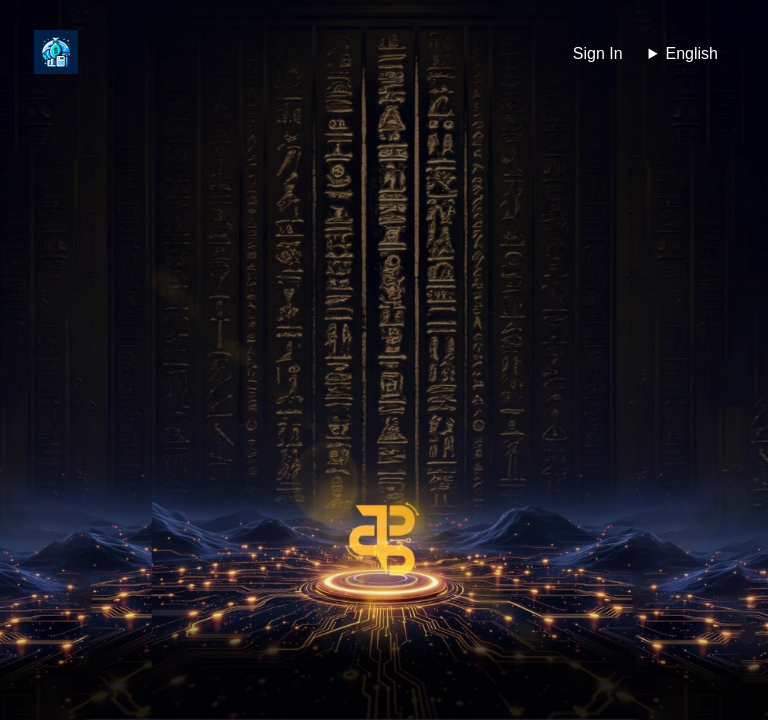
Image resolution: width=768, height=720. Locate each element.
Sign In (598, 53)
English (692, 53)
